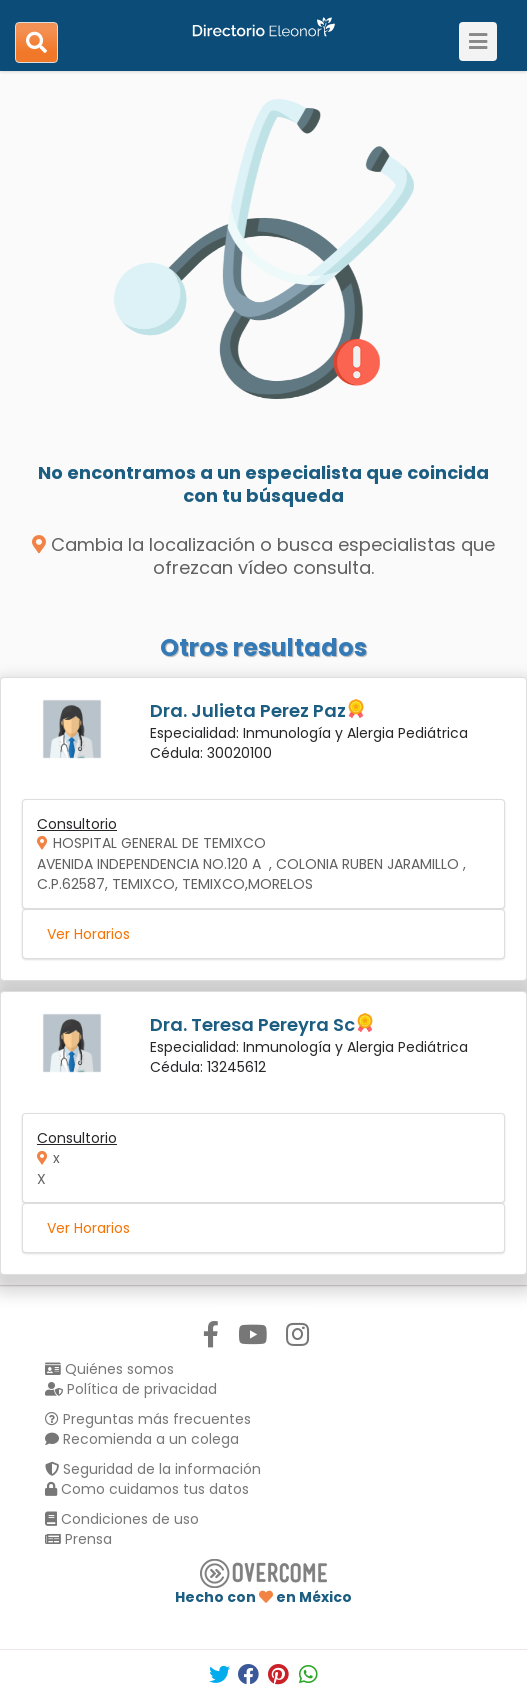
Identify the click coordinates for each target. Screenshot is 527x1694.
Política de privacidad (131, 1389)
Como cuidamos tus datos (147, 1489)
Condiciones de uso (122, 1519)
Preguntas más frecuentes (148, 1419)
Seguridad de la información (153, 1469)
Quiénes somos (109, 1369)
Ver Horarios (88, 934)
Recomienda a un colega (142, 1439)
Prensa (78, 1539)
